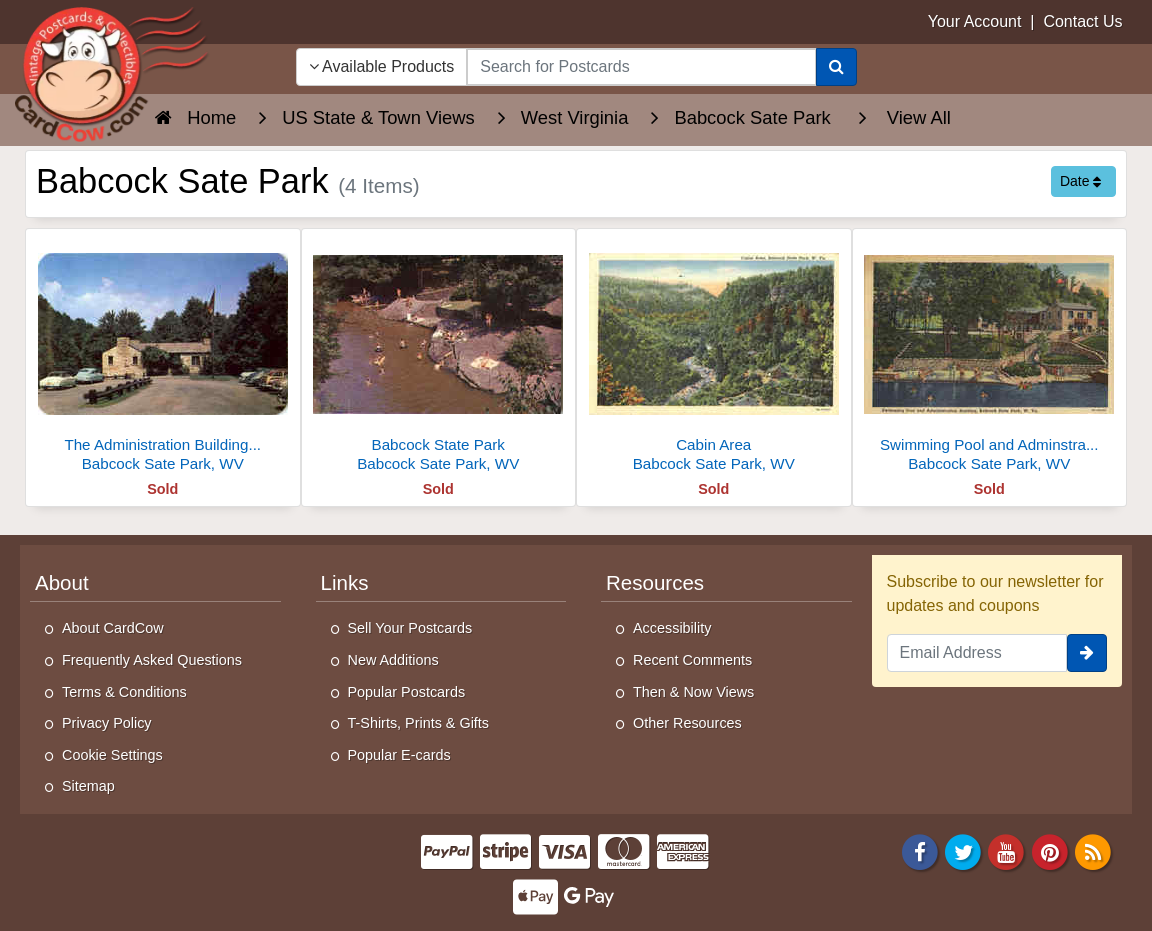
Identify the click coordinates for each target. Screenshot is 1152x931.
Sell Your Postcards (410, 628)
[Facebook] (920, 850)
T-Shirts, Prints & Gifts (419, 723)
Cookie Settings (112, 755)
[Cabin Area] (714, 355)
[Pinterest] (1050, 850)
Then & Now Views (693, 692)
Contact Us (1082, 21)
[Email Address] (977, 653)
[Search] (836, 67)
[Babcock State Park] (439, 355)
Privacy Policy (107, 723)
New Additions (393, 660)
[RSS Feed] (1093, 850)
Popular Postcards (407, 692)
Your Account (975, 21)
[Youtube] (1007, 850)
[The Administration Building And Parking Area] (163, 355)
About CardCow (113, 628)
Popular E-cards (399, 755)
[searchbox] (641, 67)
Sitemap (88, 786)
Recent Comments (692, 660)
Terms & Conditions (124, 692)
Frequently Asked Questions (152, 660)
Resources (655, 582)
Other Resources (687, 723)
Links (345, 582)
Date (1080, 181)
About (62, 582)
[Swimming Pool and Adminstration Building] (990, 355)
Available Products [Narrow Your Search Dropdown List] (382, 66)
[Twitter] (963, 850)
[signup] (1087, 653)
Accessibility (672, 628)
